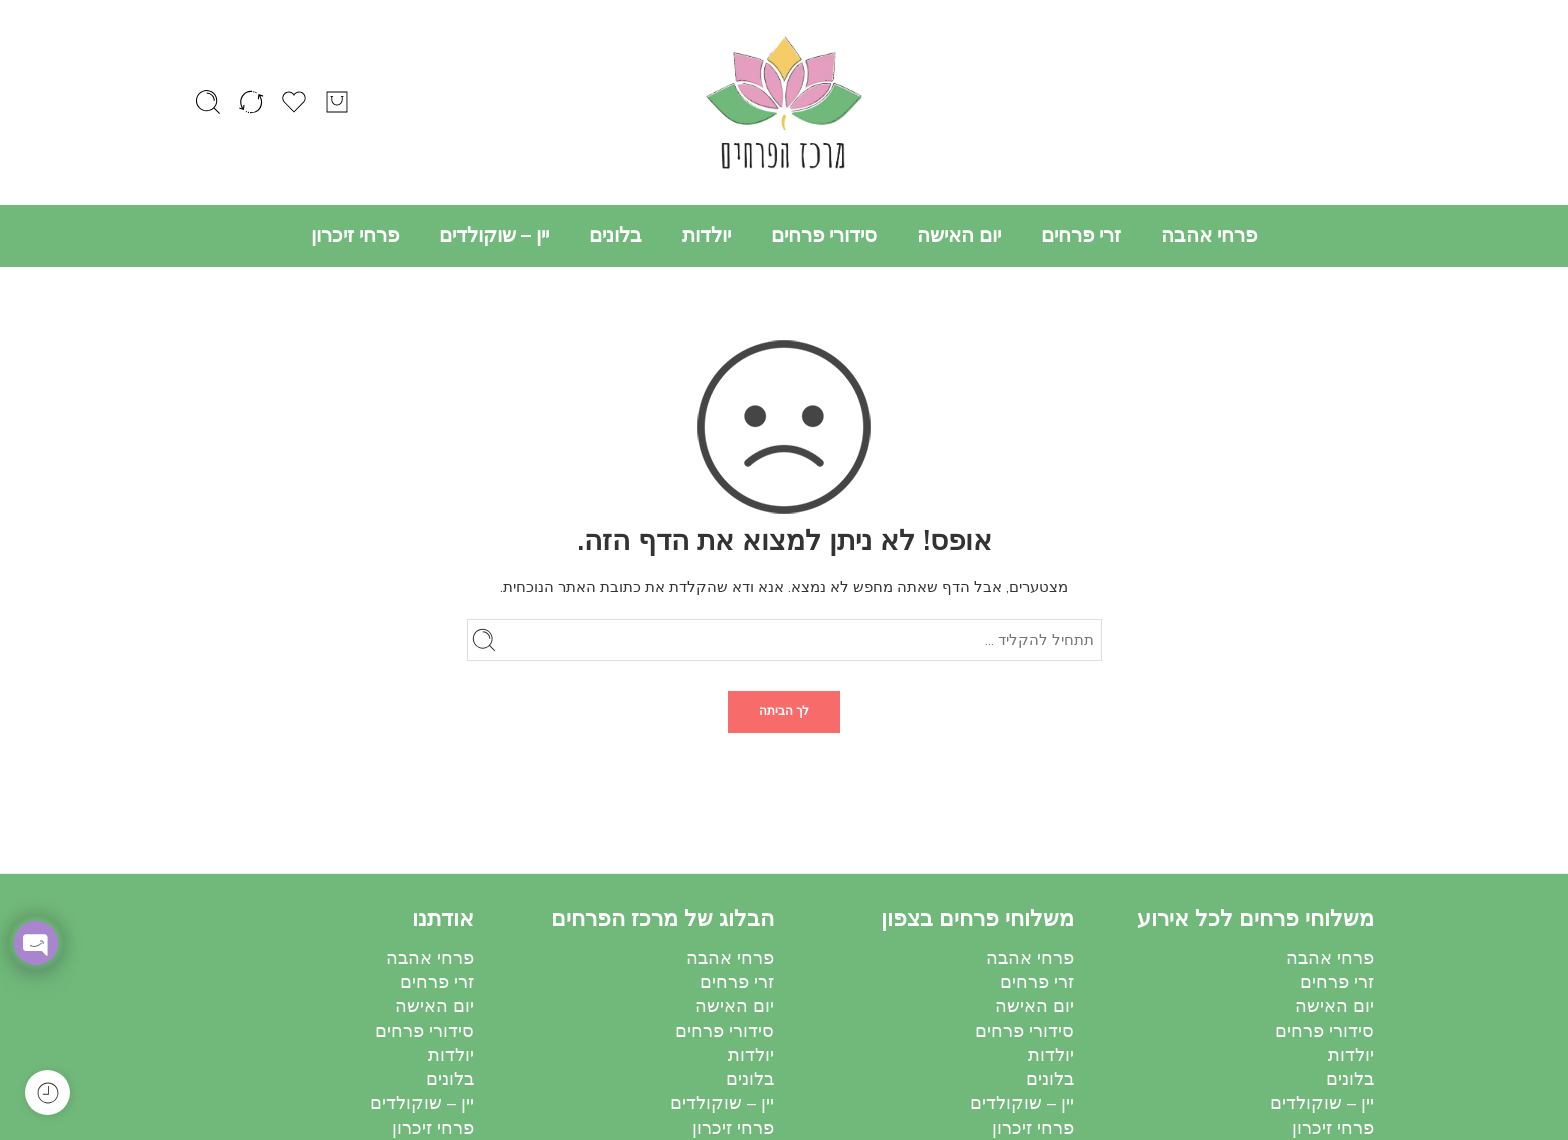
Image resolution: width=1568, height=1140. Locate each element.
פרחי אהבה (1209, 235)
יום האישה (959, 235)
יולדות (706, 235)
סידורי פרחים (824, 235)
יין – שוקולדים (494, 235)
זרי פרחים (1081, 235)
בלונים (615, 235)
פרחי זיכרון (355, 235)
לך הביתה (784, 711)
